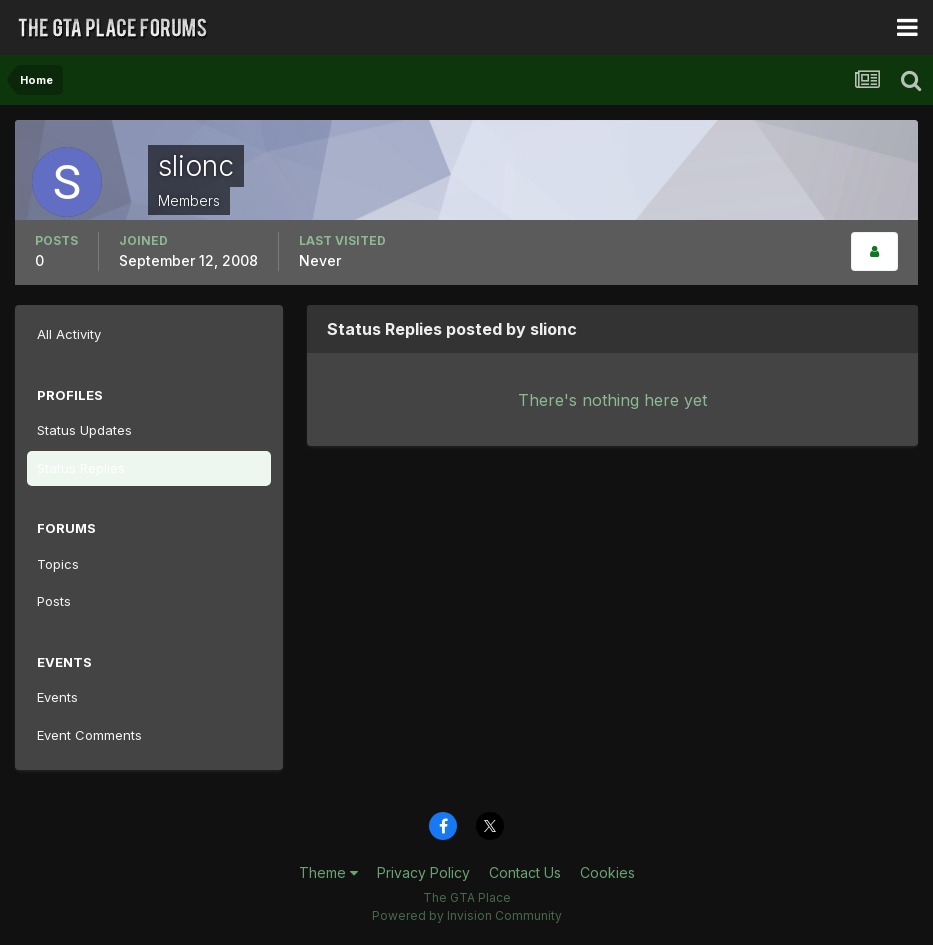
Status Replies (81, 468)
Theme (328, 872)
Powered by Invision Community (467, 915)
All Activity (69, 334)
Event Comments (89, 735)
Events (57, 697)
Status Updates (84, 430)
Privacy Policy (423, 872)
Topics (58, 564)
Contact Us (525, 872)
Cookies (607, 872)
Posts (54, 601)
